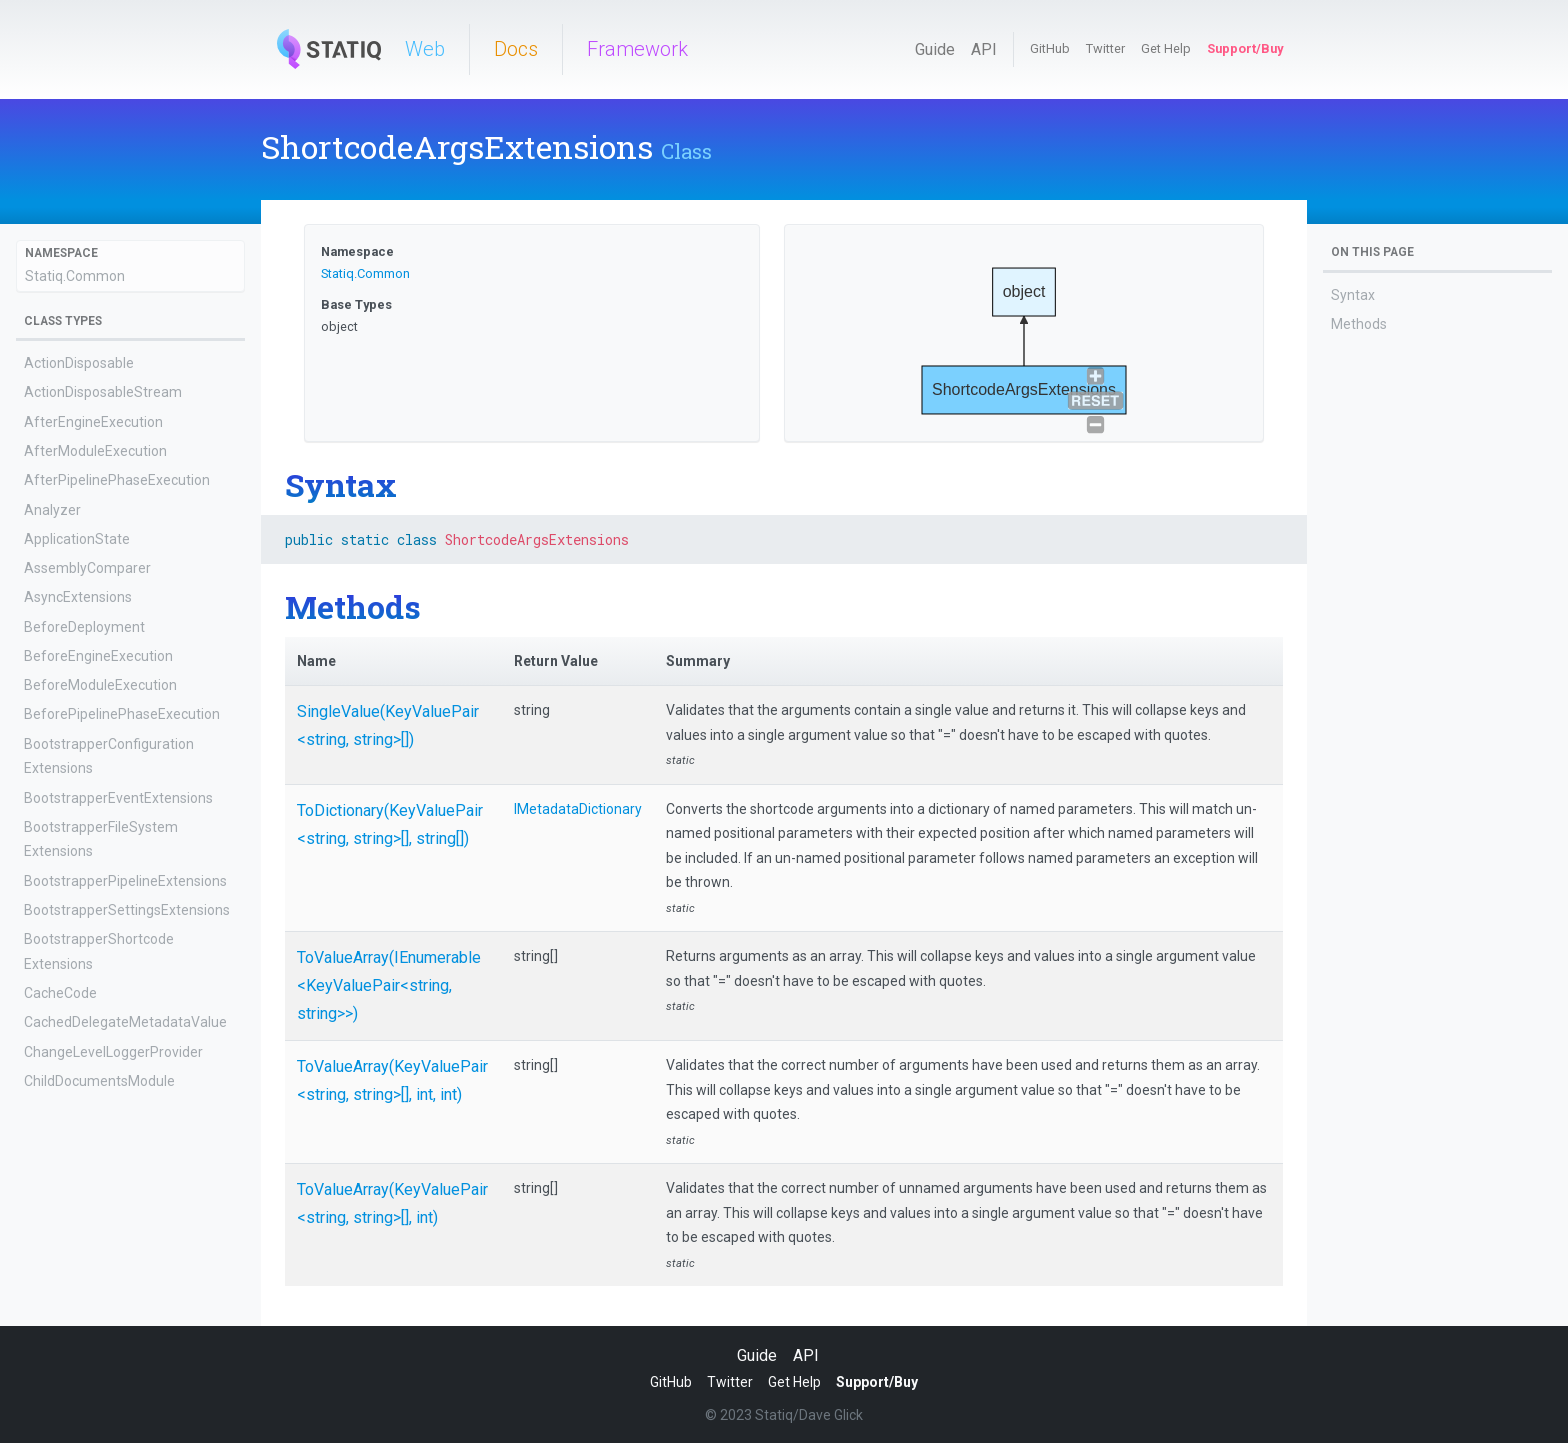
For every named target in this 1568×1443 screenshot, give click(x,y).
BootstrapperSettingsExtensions (127, 910)
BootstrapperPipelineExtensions (125, 881)
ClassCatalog (65, 1110)
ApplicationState (77, 539)
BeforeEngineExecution (98, 656)
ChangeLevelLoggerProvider (113, 1052)
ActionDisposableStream (103, 392)
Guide (935, 49)
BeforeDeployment (84, 627)
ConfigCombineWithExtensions (121, 1286)
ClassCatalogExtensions (100, 1139)
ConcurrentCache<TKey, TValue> (128, 1198)
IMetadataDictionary (578, 809)
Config (44, 1256)
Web (425, 49)
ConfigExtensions (79, 1315)
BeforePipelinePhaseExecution (122, 714)
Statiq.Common (75, 276)
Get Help (1166, 48)
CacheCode (60, 993)
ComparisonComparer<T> (107, 1169)
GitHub (1050, 48)
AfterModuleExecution (95, 451)
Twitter (1105, 48)
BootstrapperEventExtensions (118, 798)
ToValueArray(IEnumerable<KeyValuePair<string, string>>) (389, 985)
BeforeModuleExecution (100, 685)
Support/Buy (1245, 48)
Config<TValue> (75, 1227)
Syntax (1353, 295)
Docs (516, 49)
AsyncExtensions (78, 597)
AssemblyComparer (87, 568)
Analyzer (52, 510)
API (984, 49)
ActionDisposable (79, 363)
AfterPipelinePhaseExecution (117, 480)
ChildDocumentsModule (99, 1081)
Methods (1359, 324)
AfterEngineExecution (93, 422)
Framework (637, 49)
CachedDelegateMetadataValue (125, 1022)
